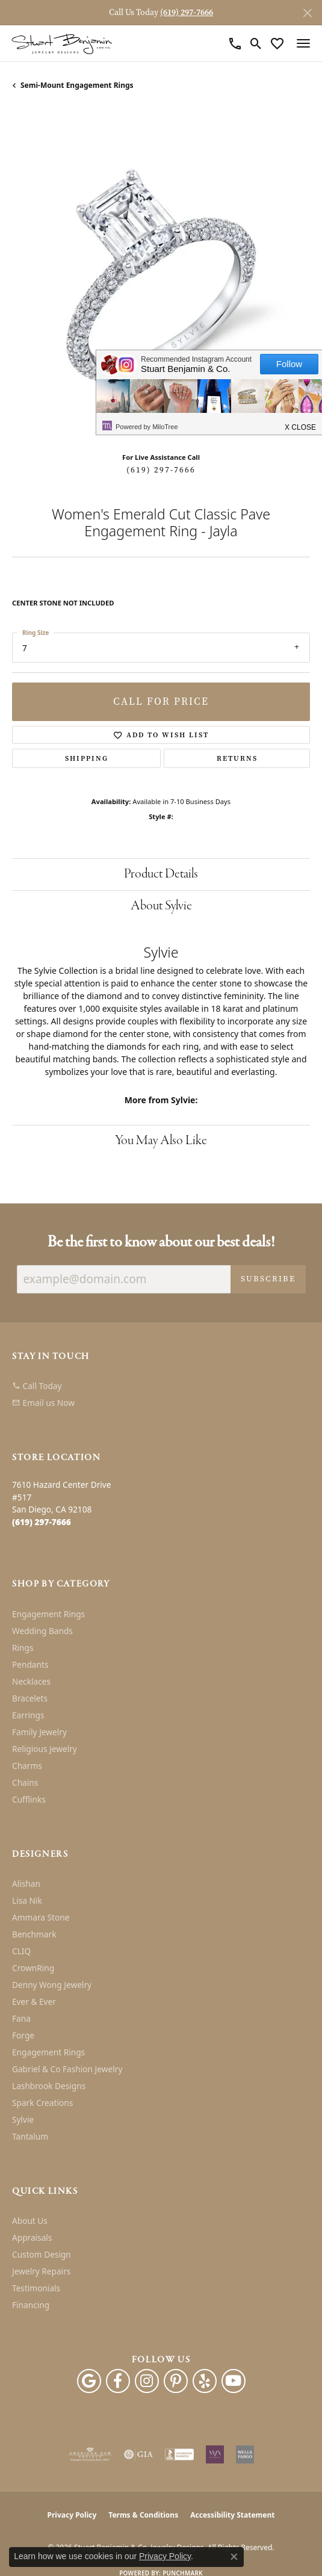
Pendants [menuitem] (30, 1664)
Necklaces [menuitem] (31, 1681)
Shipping (86, 758)
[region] (161, 276)
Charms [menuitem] (27, 1765)
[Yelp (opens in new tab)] (205, 2381)
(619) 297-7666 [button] (186, 12)
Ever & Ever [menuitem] (34, 2001)
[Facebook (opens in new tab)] (118, 2381)
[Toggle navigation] (303, 43)
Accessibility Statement (232, 2515)
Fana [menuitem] (21, 2018)
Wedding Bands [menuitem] (42, 1630)
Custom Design (41, 2254)
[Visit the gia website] (138, 2454)
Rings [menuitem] (22, 1647)
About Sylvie (161, 906)
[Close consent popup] (234, 2556)
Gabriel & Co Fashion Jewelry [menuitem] (67, 2069)
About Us (30, 2220)
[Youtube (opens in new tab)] (233, 2381)
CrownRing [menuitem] (33, 1968)
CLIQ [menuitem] (21, 1951)
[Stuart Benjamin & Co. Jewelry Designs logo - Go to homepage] (61, 43)
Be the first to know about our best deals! (161, 1242)
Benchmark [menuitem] (34, 1934)
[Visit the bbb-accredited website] (179, 2454)
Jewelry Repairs (41, 2271)
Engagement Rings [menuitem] (48, 1614)
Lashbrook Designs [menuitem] (48, 2085)
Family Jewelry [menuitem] (39, 1732)
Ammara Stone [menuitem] (40, 1917)
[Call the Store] (41, 1522)
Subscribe (268, 1278)
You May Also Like (161, 1141)
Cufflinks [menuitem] (29, 1799)
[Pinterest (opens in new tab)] (176, 2381)
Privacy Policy (72, 2515)
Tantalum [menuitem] (30, 2136)
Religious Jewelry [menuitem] (44, 1748)
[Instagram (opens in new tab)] (147, 2381)
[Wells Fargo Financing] (245, 2454)
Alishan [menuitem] (26, 1883)
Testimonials (36, 2288)
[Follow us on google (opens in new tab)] (89, 2381)
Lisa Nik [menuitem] (27, 1900)
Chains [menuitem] (25, 1782)
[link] (235, 43)
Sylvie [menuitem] (23, 2119)
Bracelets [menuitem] (30, 1698)
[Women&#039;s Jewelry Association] (215, 2454)
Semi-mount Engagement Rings (77, 85)
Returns (237, 758)
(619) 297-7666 (161, 469)
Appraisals (32, 2237)
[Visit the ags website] (90, 2454)
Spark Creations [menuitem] (42, 2102)
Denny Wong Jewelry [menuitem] (51, 1984)
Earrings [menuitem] (28, 1715)
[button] (256, 43)
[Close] (307, 12)
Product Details (161, 874)
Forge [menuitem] (23, 2035)
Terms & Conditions (143, 2515)
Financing (30, 2305)
